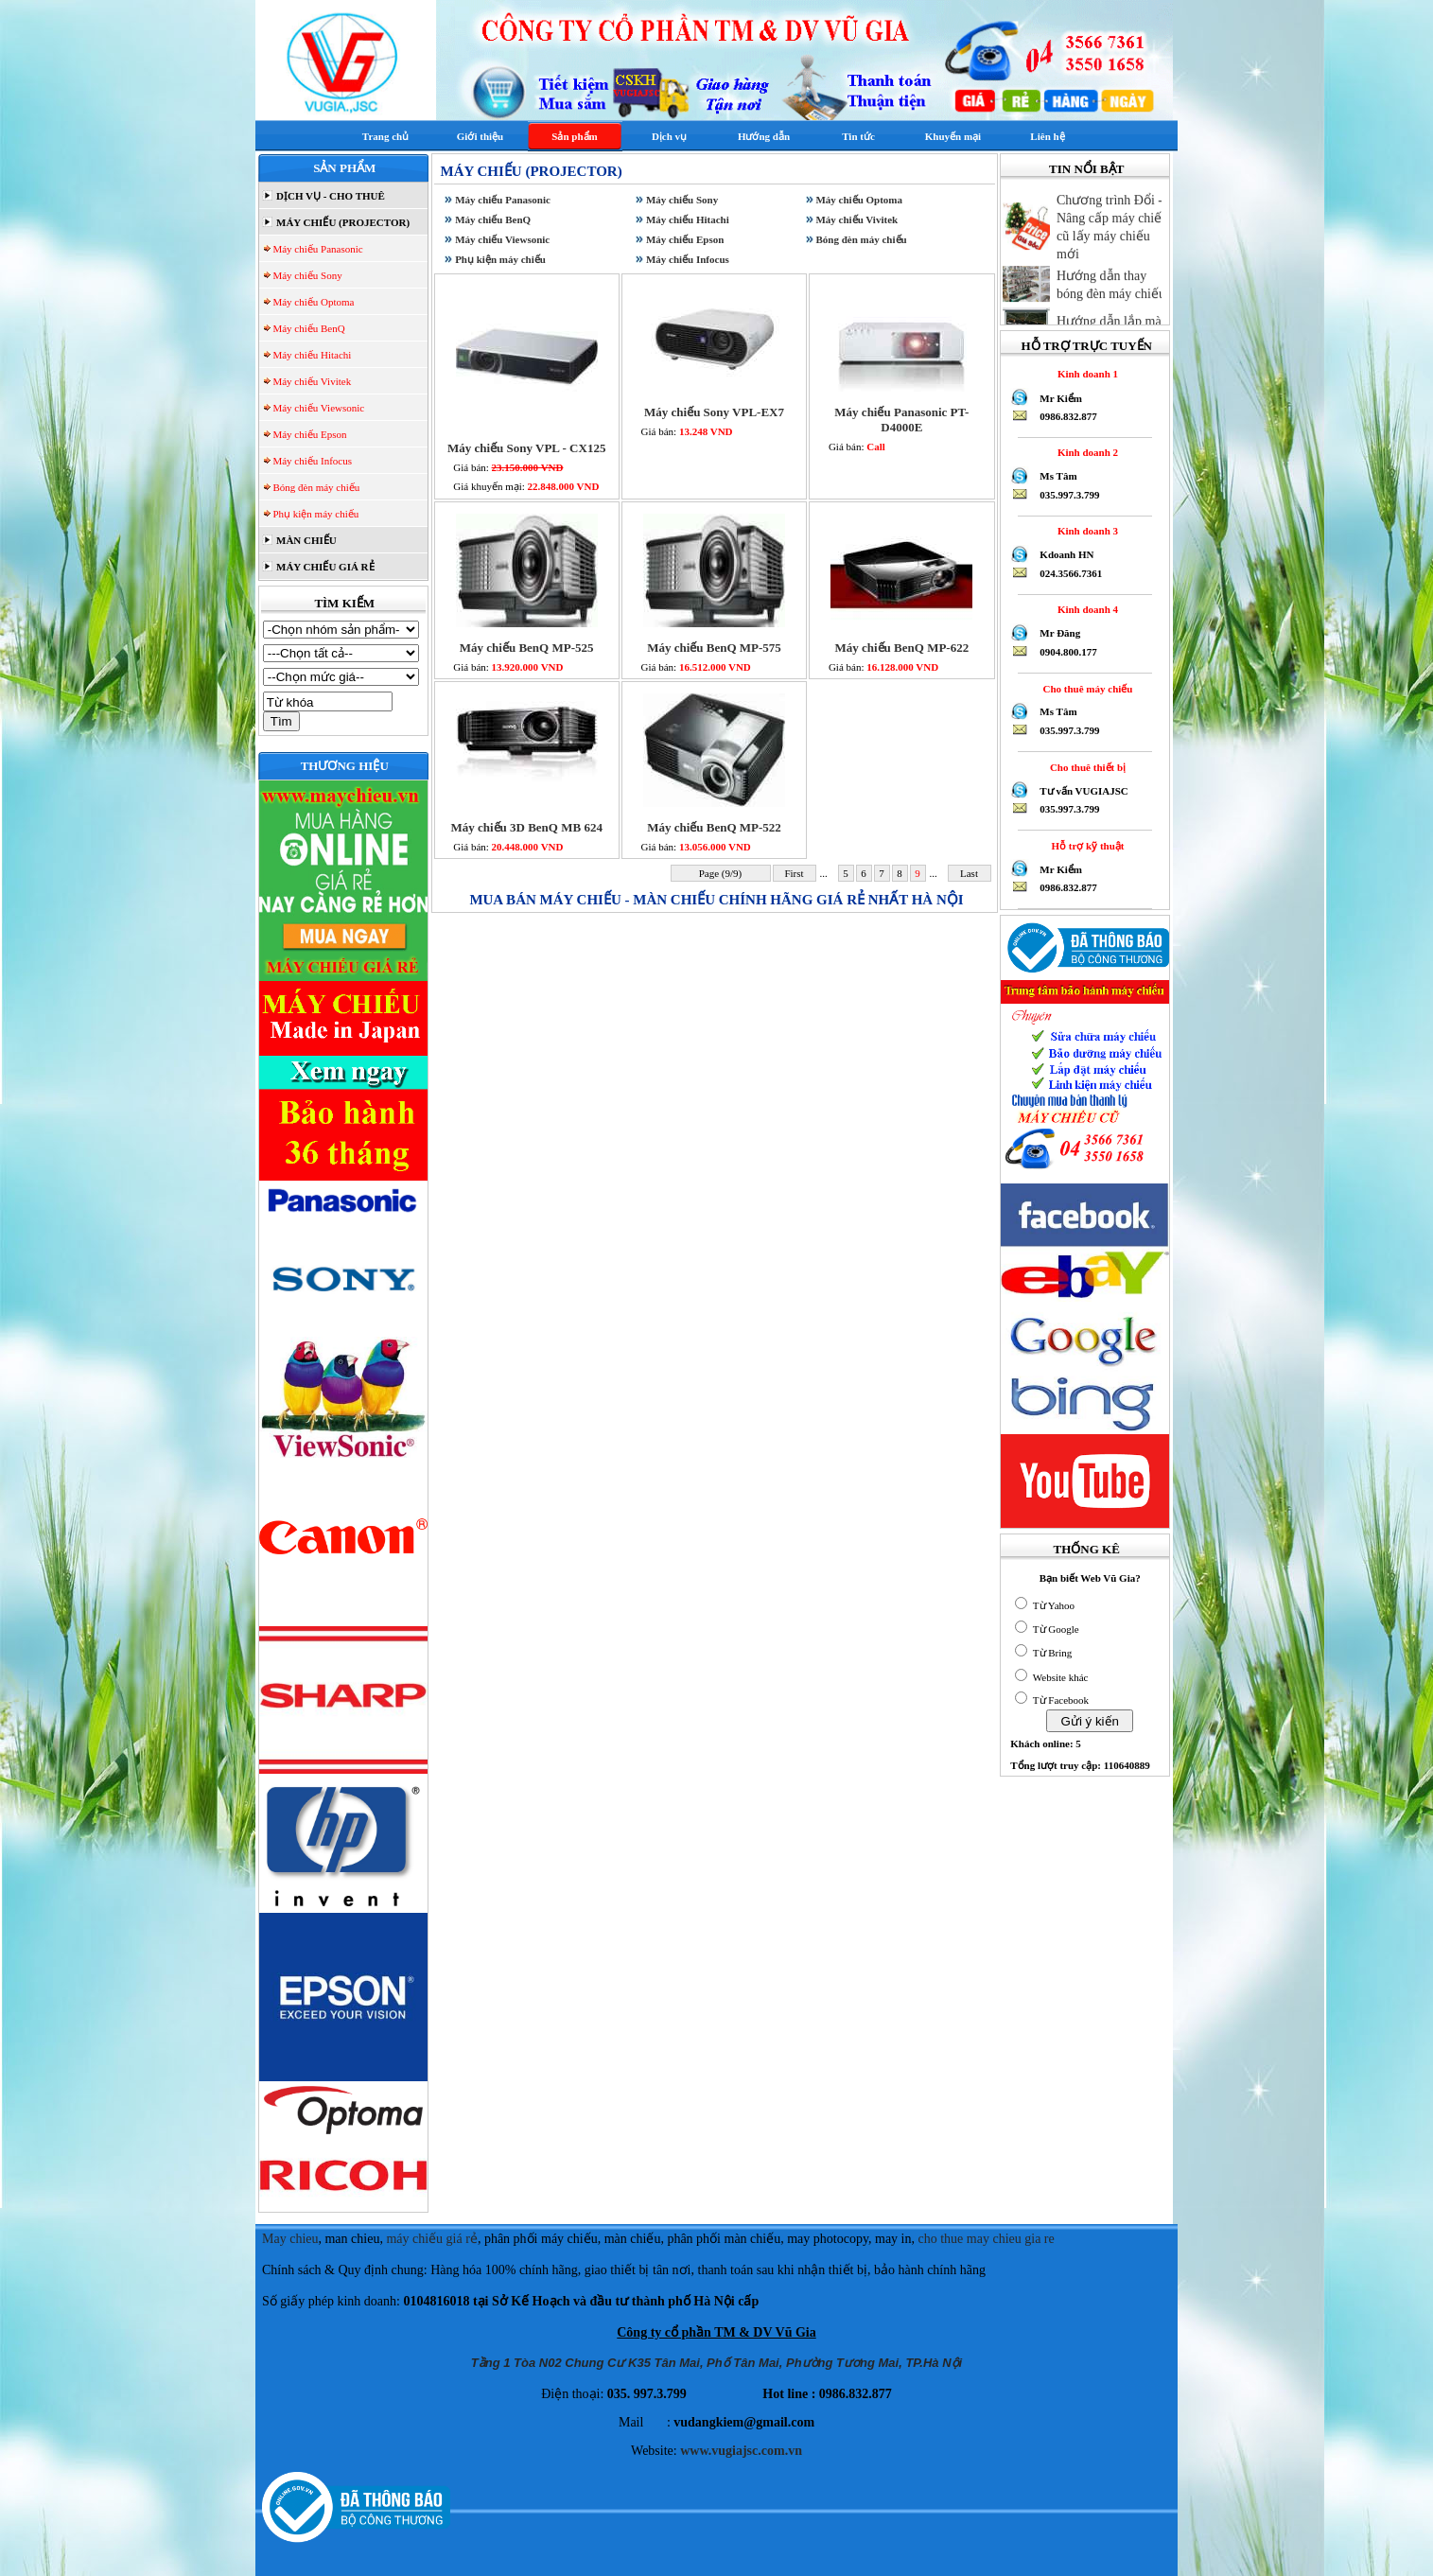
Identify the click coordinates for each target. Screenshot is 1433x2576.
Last (968, 873)
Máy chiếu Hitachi (311, 354)
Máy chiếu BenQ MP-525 (527, 647)
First (794, 873)
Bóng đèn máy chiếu (315, 487)
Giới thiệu (480, 136)
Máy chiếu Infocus (311, 460)
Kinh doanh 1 (1085, 373)
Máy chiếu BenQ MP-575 (714, 647)
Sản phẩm (574, 136)
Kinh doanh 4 (1085, 609)
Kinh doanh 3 (1085, 530)
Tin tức (858, 136)
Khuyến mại (953, 136)
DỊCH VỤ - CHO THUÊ (329, 196)
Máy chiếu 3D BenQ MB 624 (526, 827)
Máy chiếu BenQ (308, 328)
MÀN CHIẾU (305, 540)
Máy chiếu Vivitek (311, 381)
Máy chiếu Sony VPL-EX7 (714, 412)
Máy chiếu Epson (309, 434)
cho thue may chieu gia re (986, 2239)
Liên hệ (1047, 136)
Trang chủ (385, 136)
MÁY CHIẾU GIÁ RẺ (323, 566)
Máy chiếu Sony (306, 275)
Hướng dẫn (764, 136)
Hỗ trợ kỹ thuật (1085, 845)
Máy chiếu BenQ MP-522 (714, 827)
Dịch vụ (669, 136)
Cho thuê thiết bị (1085, 767)
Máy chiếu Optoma (313, 301)
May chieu (290, 2239)
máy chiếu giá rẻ (431, 2239)
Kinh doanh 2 (1085, 452)
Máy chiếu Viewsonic (318, 407)
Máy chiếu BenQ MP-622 (901, 647)
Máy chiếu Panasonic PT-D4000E (901, 419)
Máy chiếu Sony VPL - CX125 (526, 448)
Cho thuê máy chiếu (1085, 688)
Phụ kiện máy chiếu (315, 513)
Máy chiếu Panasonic (317, 248)
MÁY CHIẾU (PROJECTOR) (341, 222)
